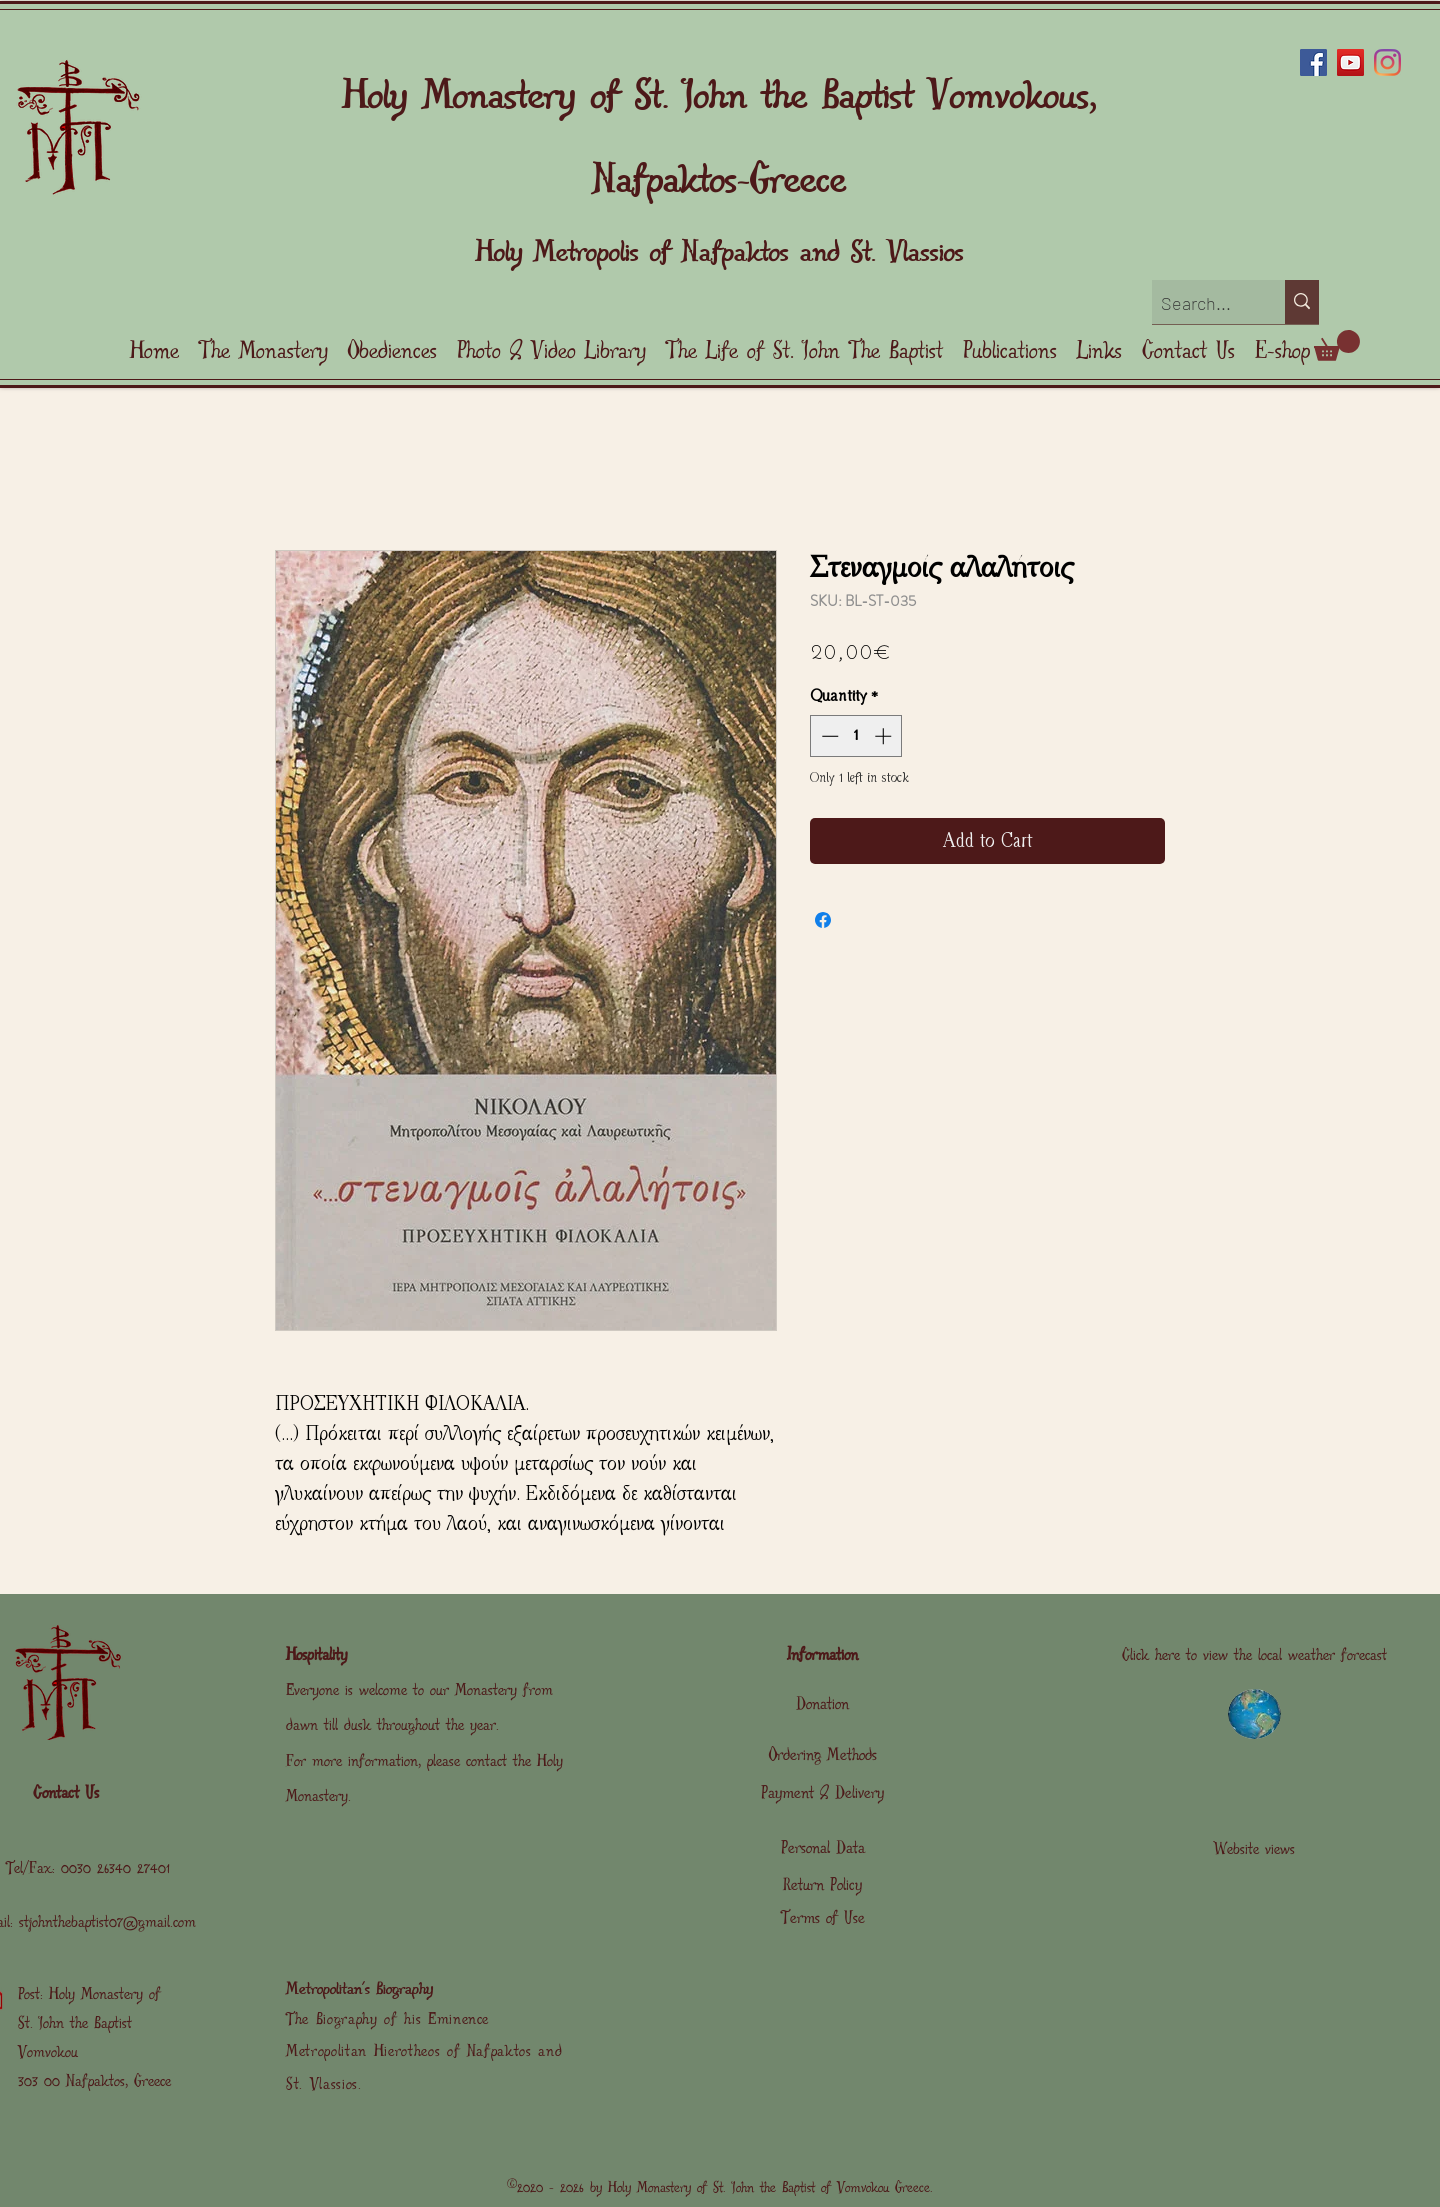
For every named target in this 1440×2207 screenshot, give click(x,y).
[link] (1337, 345)
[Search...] (1202, 304)
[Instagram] (1387, 62)
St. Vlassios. (324, 2084)
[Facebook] (1313, 62)
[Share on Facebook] (823, 920)
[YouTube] (1350, 62)
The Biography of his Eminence (387, 2019)
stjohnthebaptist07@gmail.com (107, 1922)
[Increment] (885, 736)
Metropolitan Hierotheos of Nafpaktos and (424, 2051)
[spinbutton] (856, 736)
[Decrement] (828, 736)
